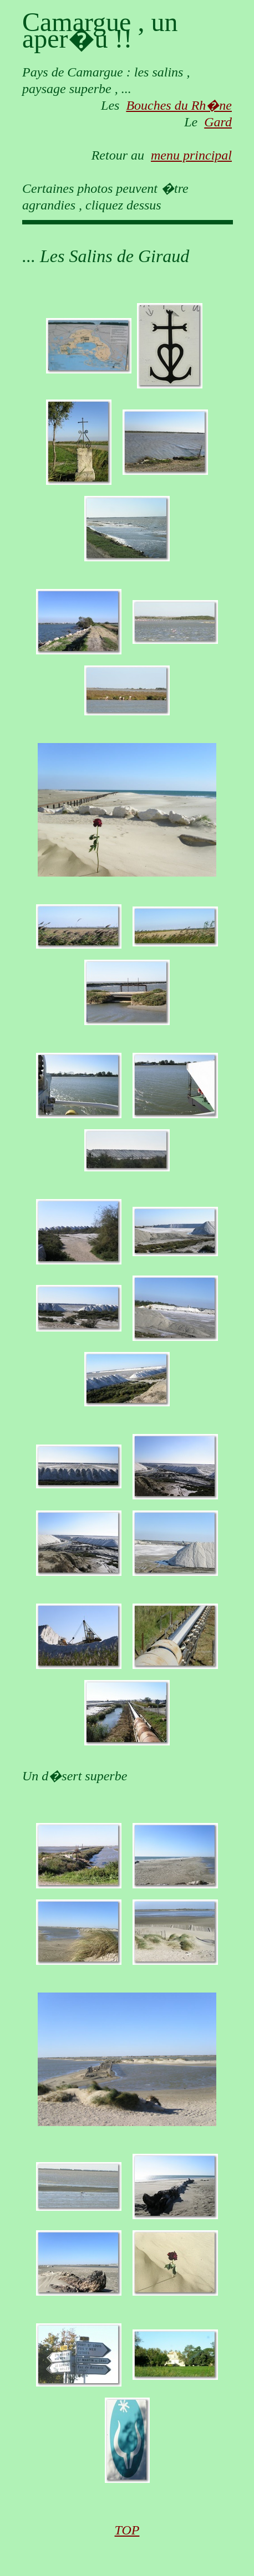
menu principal (191, 155)
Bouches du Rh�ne (179, 105)
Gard (218, 122)
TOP (127, 2530)
